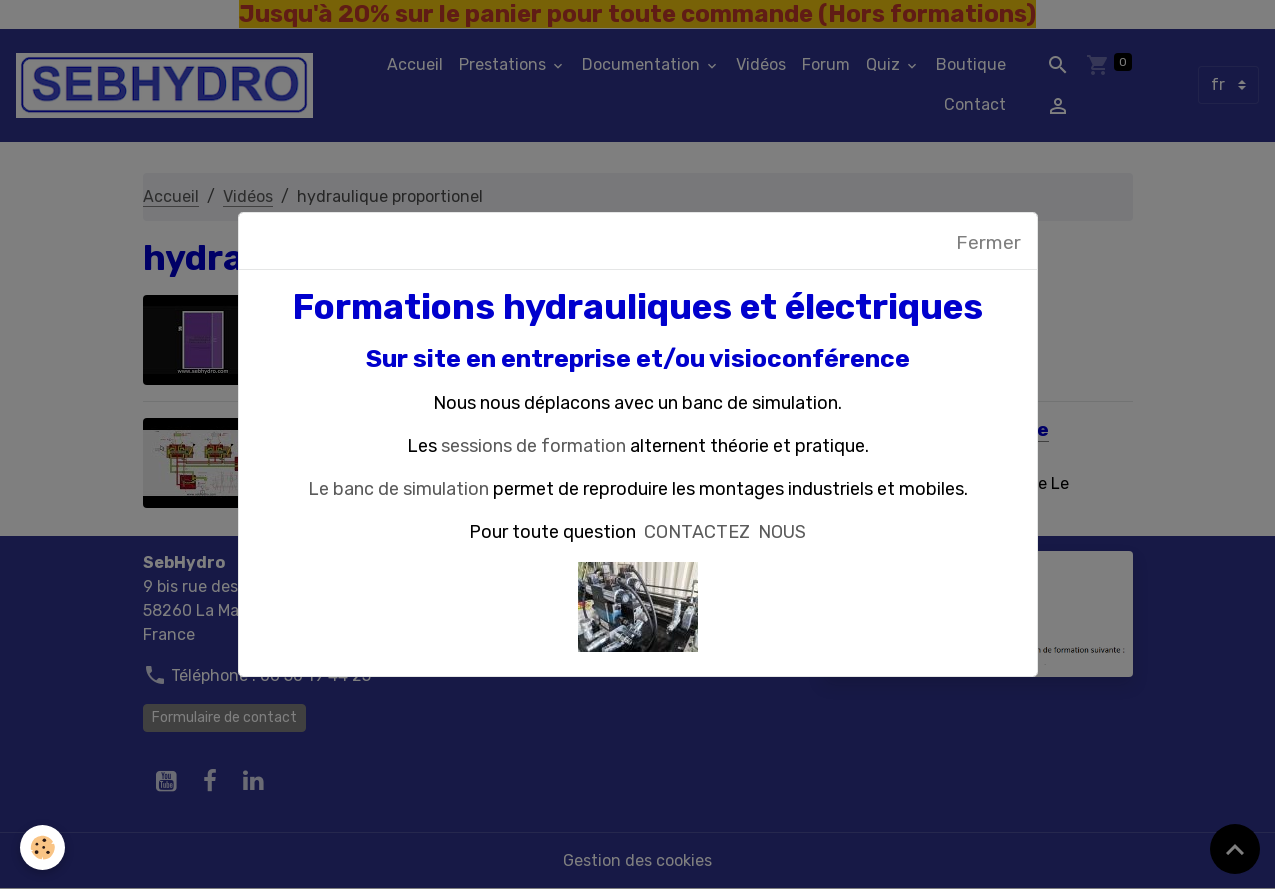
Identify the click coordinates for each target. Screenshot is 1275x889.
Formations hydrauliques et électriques (638, 307)
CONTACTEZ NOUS (725, 532)
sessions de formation (533, 446)
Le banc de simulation (398, 489)
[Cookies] (42, 847)
